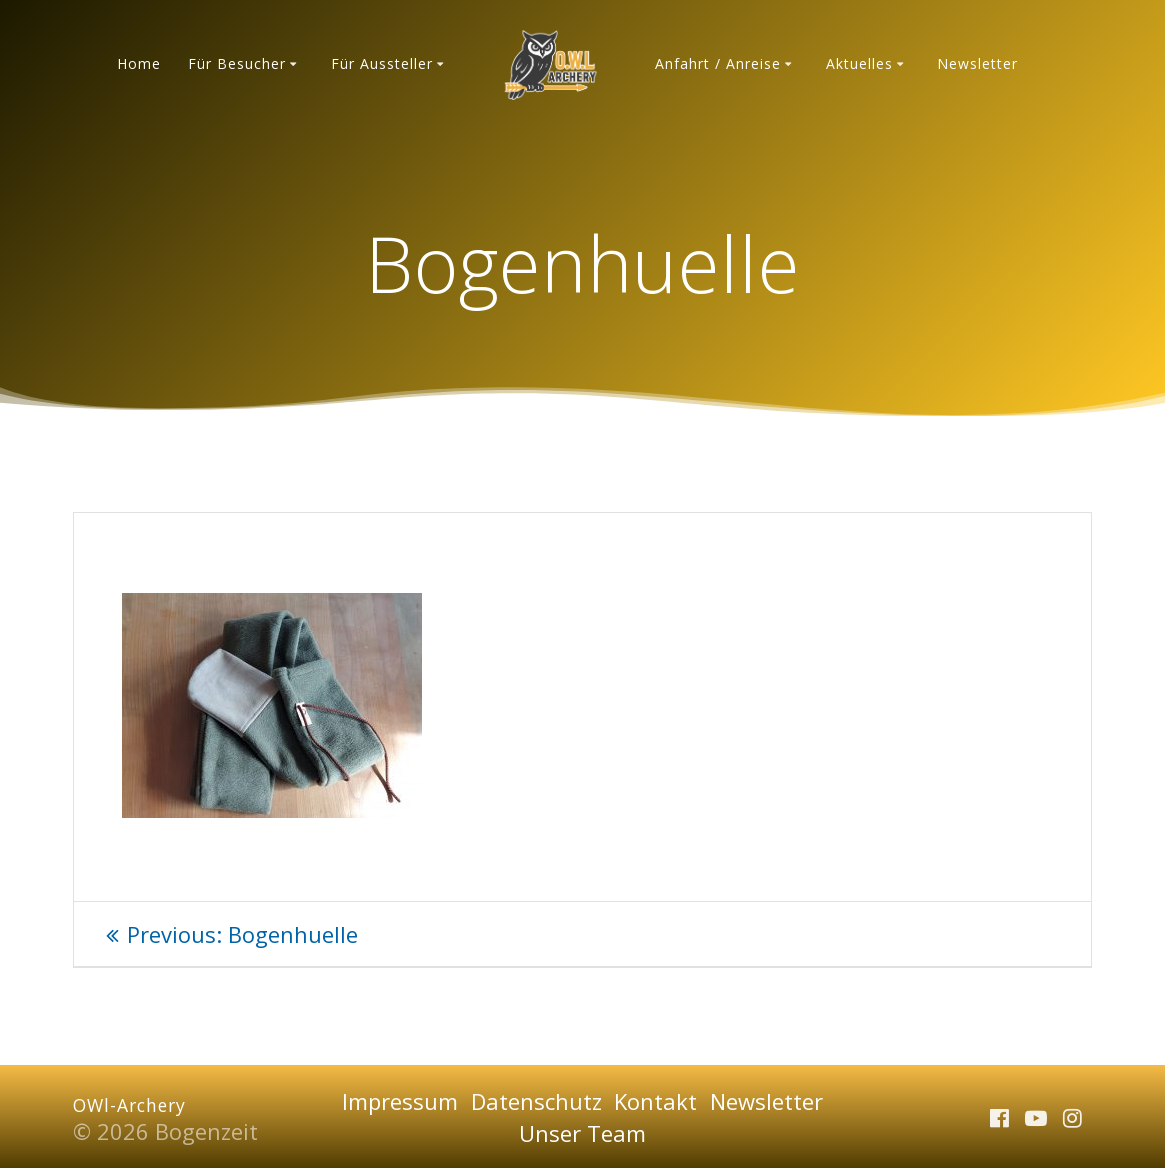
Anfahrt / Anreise (718, 63)
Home (139, 63)
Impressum (400, 1101)
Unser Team (582, 1133)
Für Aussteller (382, 63)
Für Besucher (237, 63)
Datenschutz (536, 1101)
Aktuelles (859, 63)
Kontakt (655, 1101)
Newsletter (977, 63)
